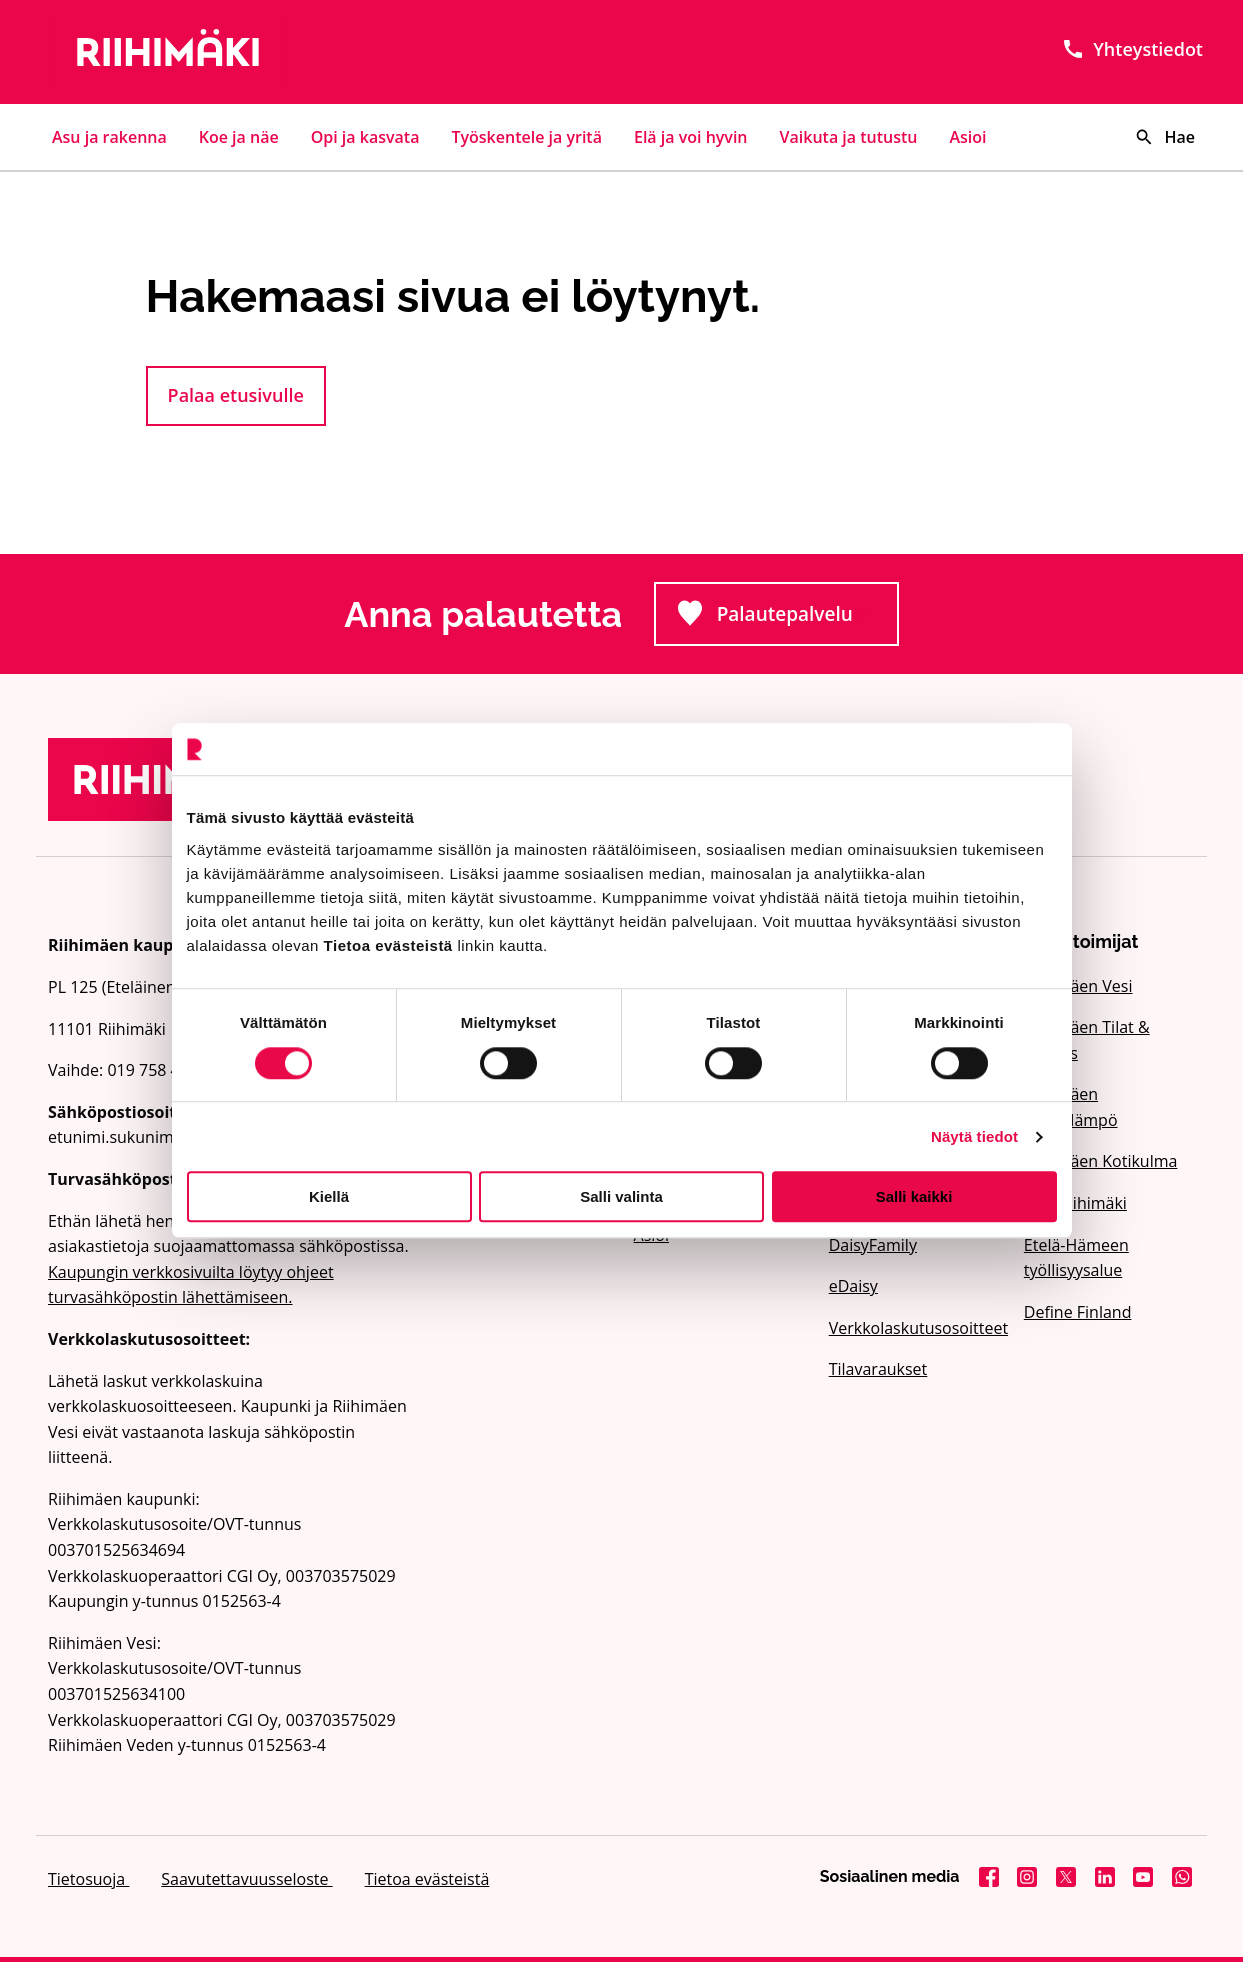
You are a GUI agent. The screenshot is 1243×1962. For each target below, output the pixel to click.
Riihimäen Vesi (1078, 986)
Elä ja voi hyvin (691, 137)
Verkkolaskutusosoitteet (914, 1328)
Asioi (968, 137)
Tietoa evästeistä (427, 1879)
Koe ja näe (239, 137)
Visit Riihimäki (1075, 1203)
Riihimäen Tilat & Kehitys (1087, 1040)
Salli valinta (621, 1196)
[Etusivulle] (231, 52)
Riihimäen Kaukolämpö (1071, 1107)
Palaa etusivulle (236, 395)
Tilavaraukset (878, 1369)
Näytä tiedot (974, 1136)
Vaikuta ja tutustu (849, 137)
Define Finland (1078, 1312)
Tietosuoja (88, 1879)
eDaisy (853, 1286)
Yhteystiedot (1132, 49)
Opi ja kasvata (365, 137)
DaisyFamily (873, 1245)
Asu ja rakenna (109, 137)
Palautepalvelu (787, 619)
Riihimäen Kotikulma (1101, 1161)
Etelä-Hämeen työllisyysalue (1076, 1258)
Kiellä (329, 1196)
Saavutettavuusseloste (246, 1879)
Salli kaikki (914, 1196)
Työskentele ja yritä (526, 137)
